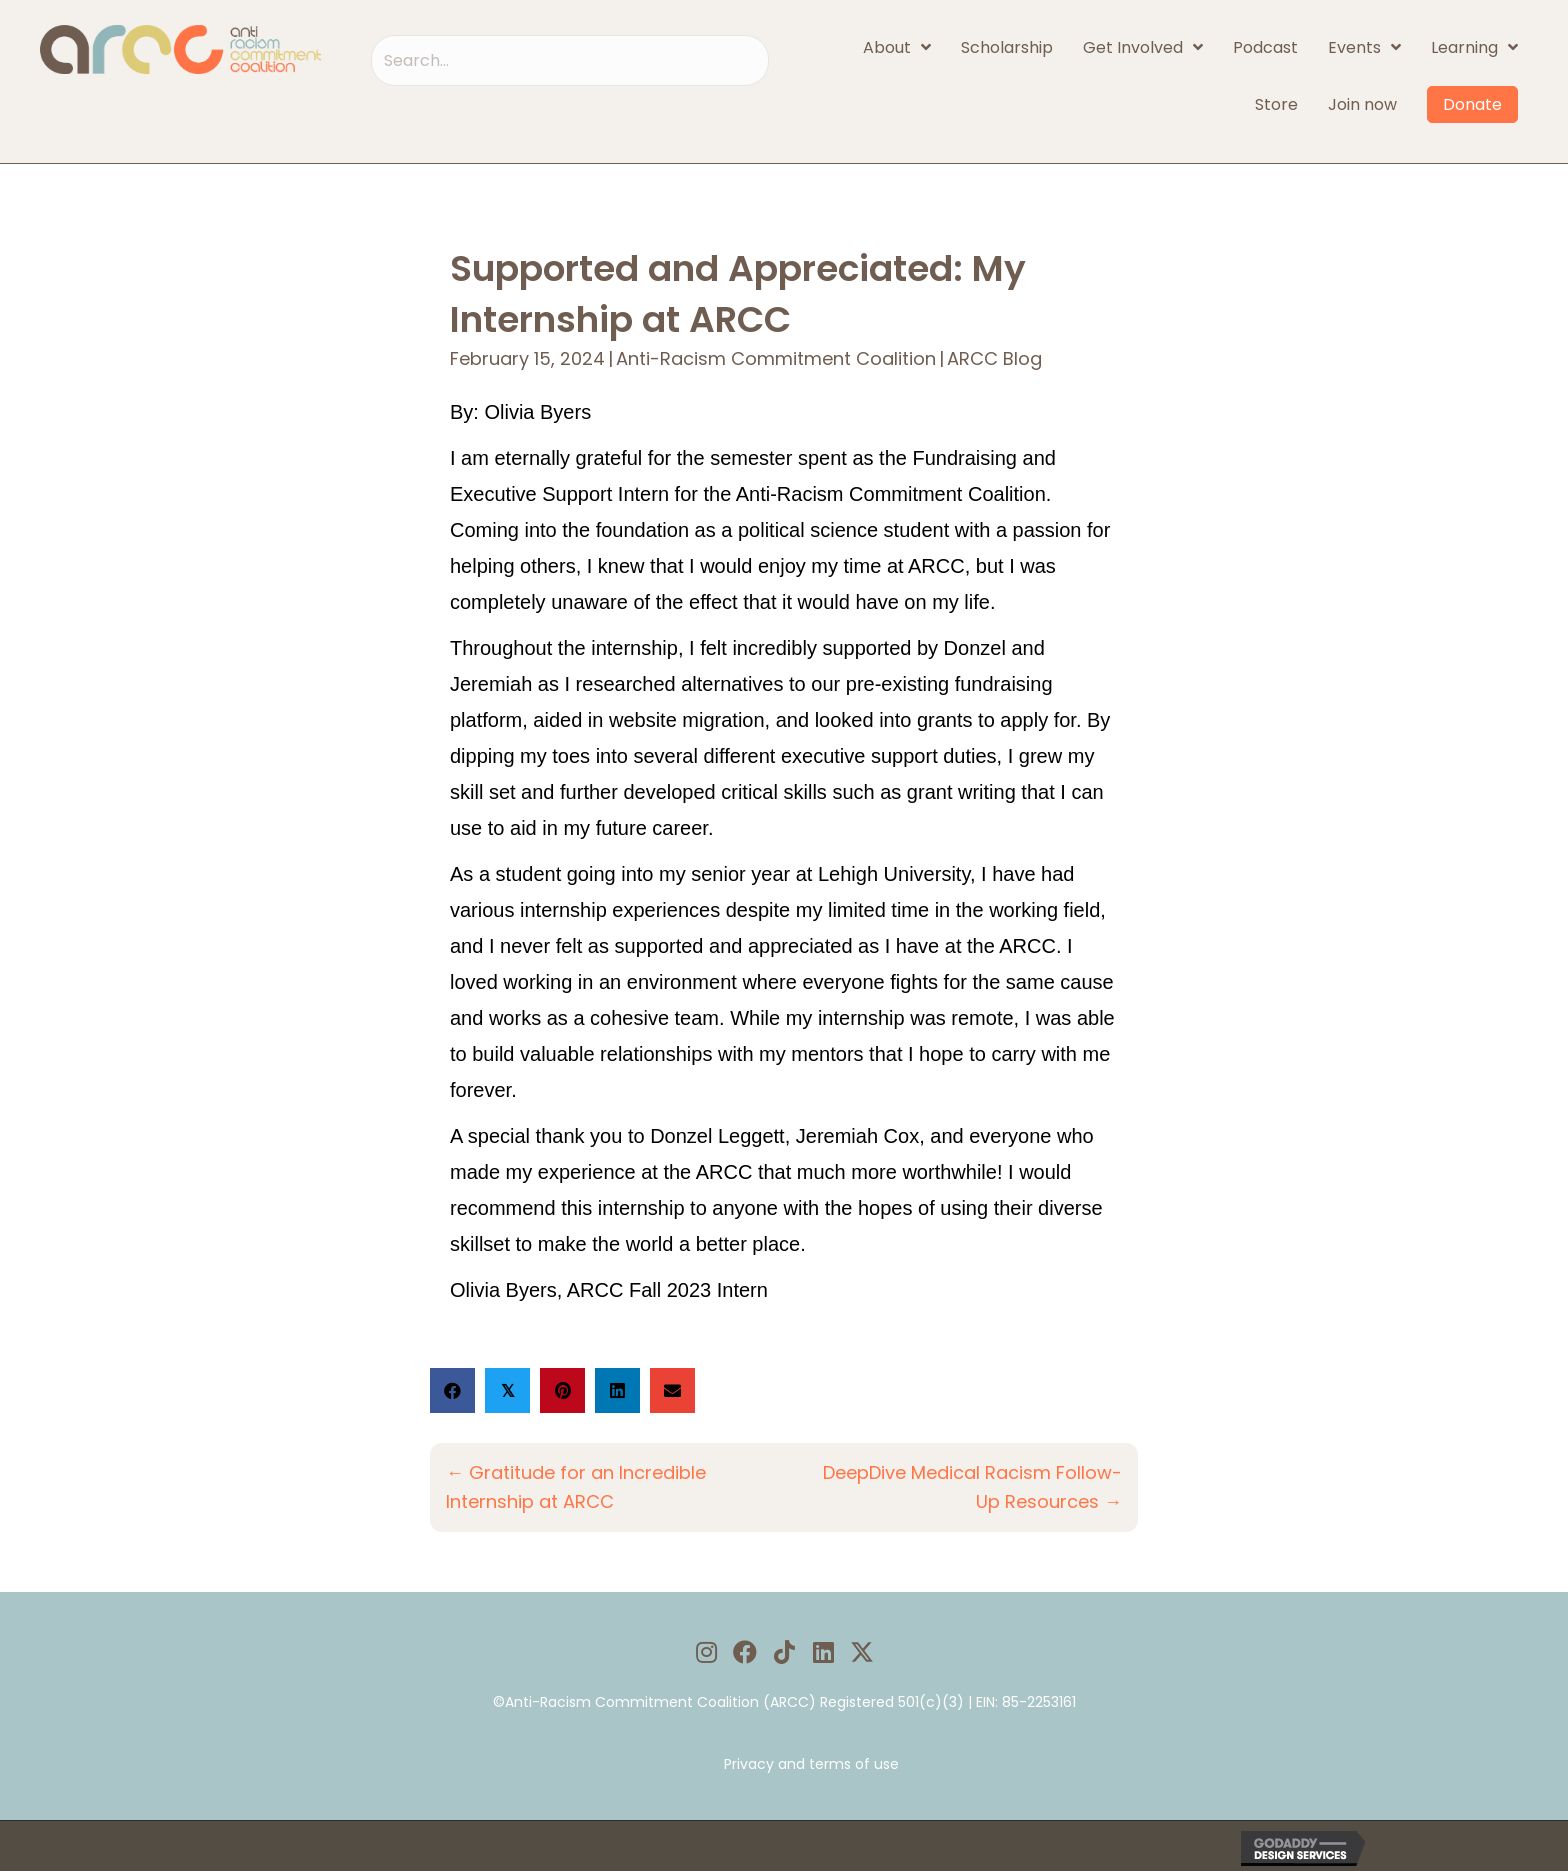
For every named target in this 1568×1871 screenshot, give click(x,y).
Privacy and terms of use (811, 1764)
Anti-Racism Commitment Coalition (775, 359)
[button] (706, 1651)
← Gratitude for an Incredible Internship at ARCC (577, 1486)
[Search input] (570, 60)
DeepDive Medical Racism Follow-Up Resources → (972, 1486)
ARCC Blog (994, 359)
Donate (1472, 104)
